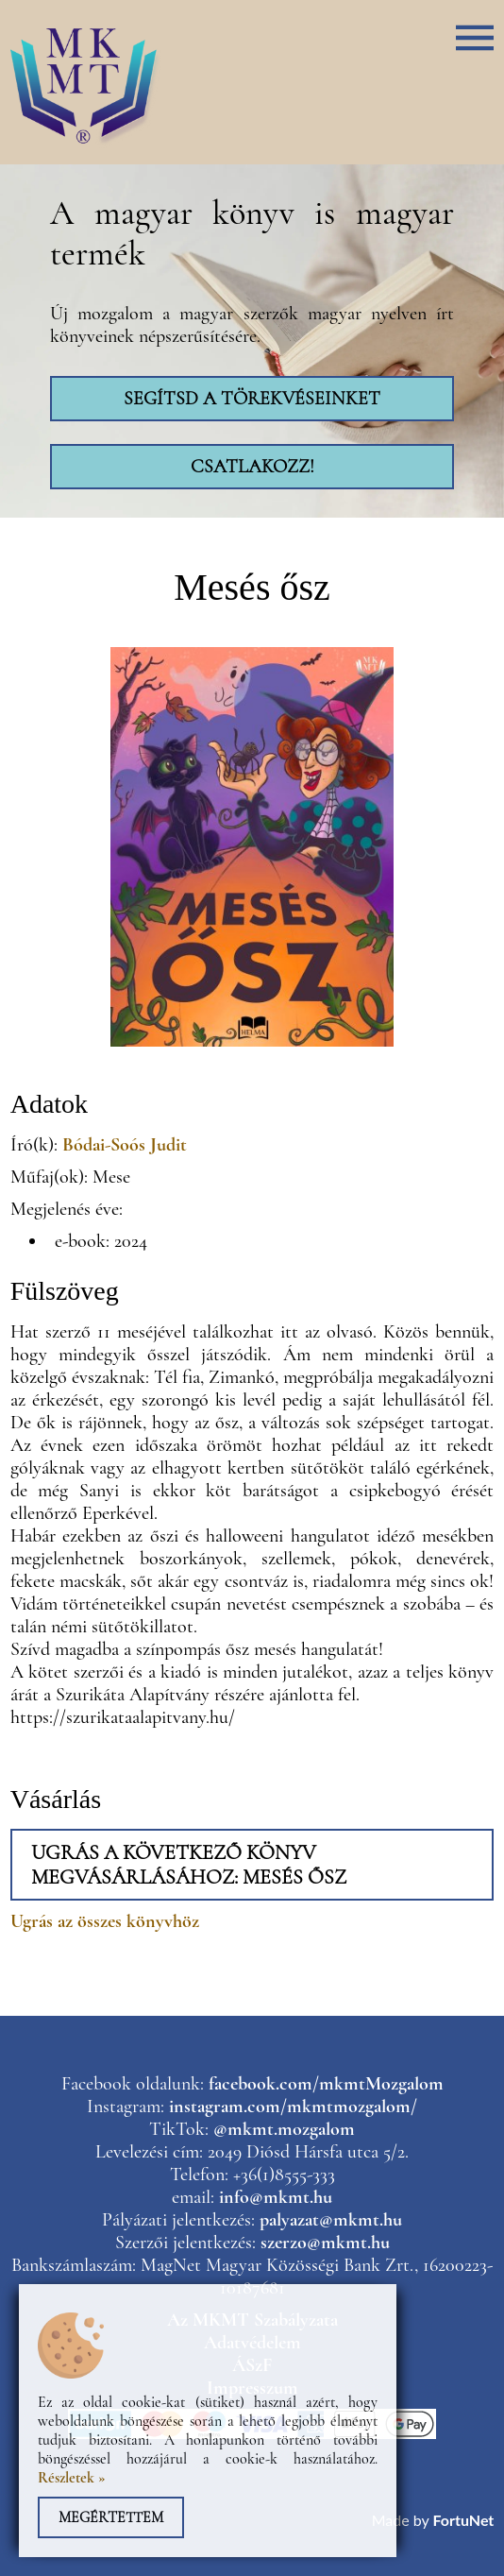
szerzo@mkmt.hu (325, 2242)
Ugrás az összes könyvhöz (104, 1921)
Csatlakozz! (252, 466)
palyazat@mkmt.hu (331, 2220)
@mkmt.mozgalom (284, 2129)
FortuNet (463, 2520)
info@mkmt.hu (275, 2197)
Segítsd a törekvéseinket (252, 398)
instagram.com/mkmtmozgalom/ (293, 2106)
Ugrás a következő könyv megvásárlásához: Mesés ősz (188, 1864)
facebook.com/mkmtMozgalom (326, 2084)
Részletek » (72, 2477)
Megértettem (111, 2517)
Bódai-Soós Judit (124, 1145)
